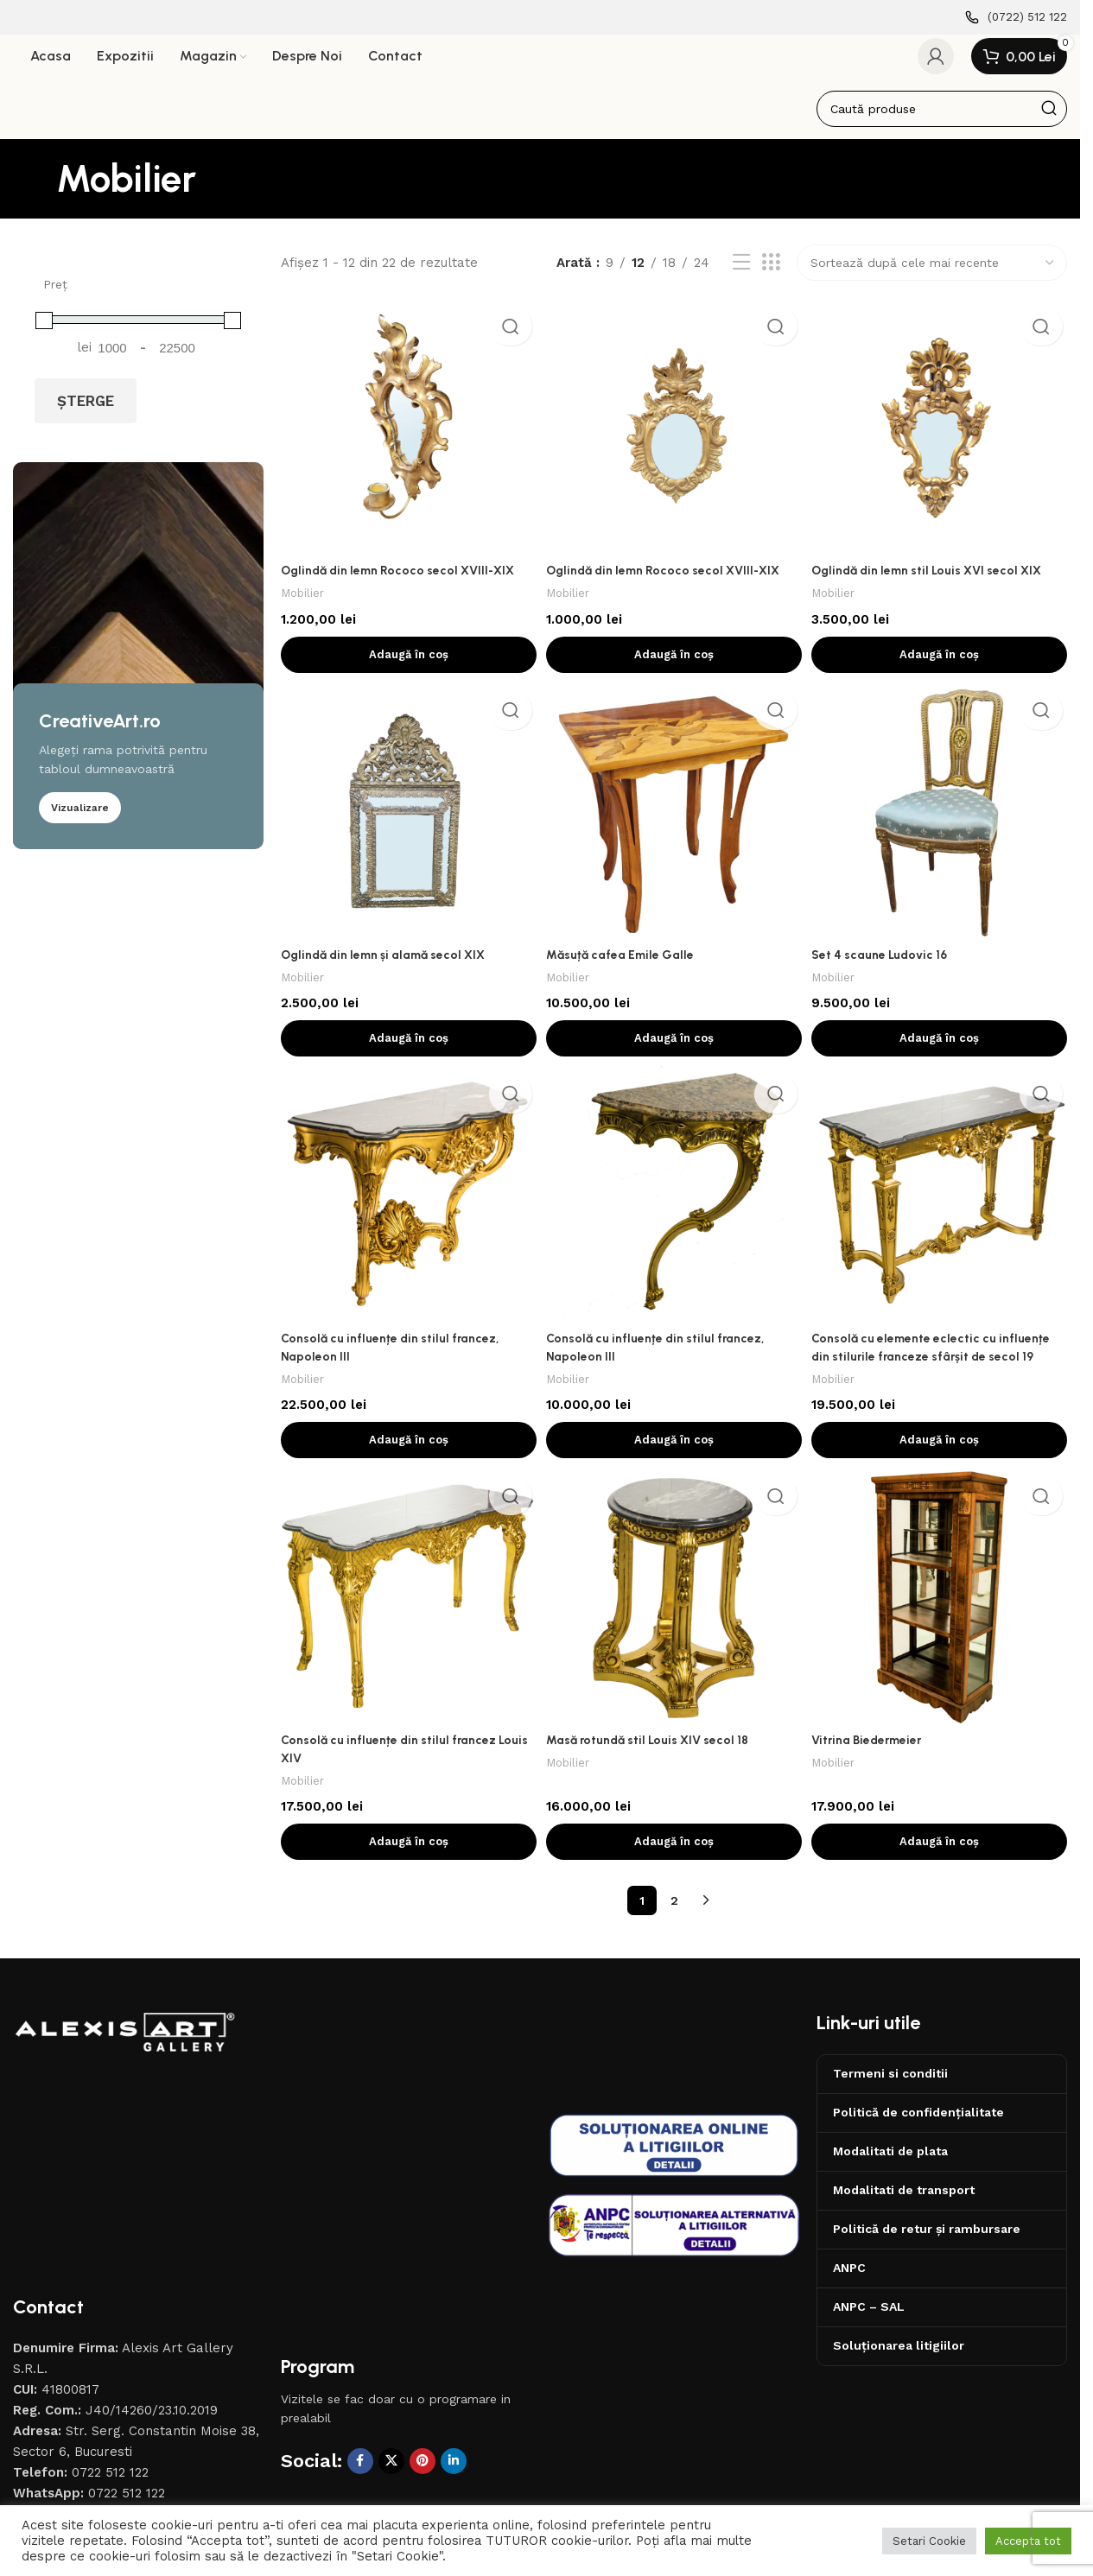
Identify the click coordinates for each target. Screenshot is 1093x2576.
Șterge (85, 412)
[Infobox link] (1016, 17)
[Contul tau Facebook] (360, 2302)
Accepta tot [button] (1028, 2541)
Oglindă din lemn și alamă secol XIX (390, 963)
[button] (406, 661)
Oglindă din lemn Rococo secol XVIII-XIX (404, 577)
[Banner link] (138, 666)
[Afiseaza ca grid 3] (770, 275)
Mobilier (304, 599)
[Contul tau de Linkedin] (454, 2302)
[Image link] (125, 2051)
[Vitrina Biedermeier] (942, 1613)
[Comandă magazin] (932, 275)
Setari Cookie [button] (929, 2541)
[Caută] (942, 120)
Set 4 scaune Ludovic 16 (888, 963)
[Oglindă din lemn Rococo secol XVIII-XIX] (406, 435)
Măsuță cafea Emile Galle (626, 963)
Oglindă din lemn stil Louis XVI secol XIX (939, 577)
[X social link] (391, 2302)
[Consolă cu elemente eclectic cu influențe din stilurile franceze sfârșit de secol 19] (942, 1207)
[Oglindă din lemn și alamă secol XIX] (406, 821)
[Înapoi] (34, 190)
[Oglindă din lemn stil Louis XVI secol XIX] (942, 435)
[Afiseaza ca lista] (741, 275)
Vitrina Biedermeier (875, 1754)
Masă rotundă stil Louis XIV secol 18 (656, 1754)
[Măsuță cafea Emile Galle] (674, 821)
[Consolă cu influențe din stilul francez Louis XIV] (406, 1613)
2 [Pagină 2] (674, 1915)
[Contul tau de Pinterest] (422, 2302)
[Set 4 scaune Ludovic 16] (942, 821)
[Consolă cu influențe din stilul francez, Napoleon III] (406, 1207)
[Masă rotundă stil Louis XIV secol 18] (674, 1613)
